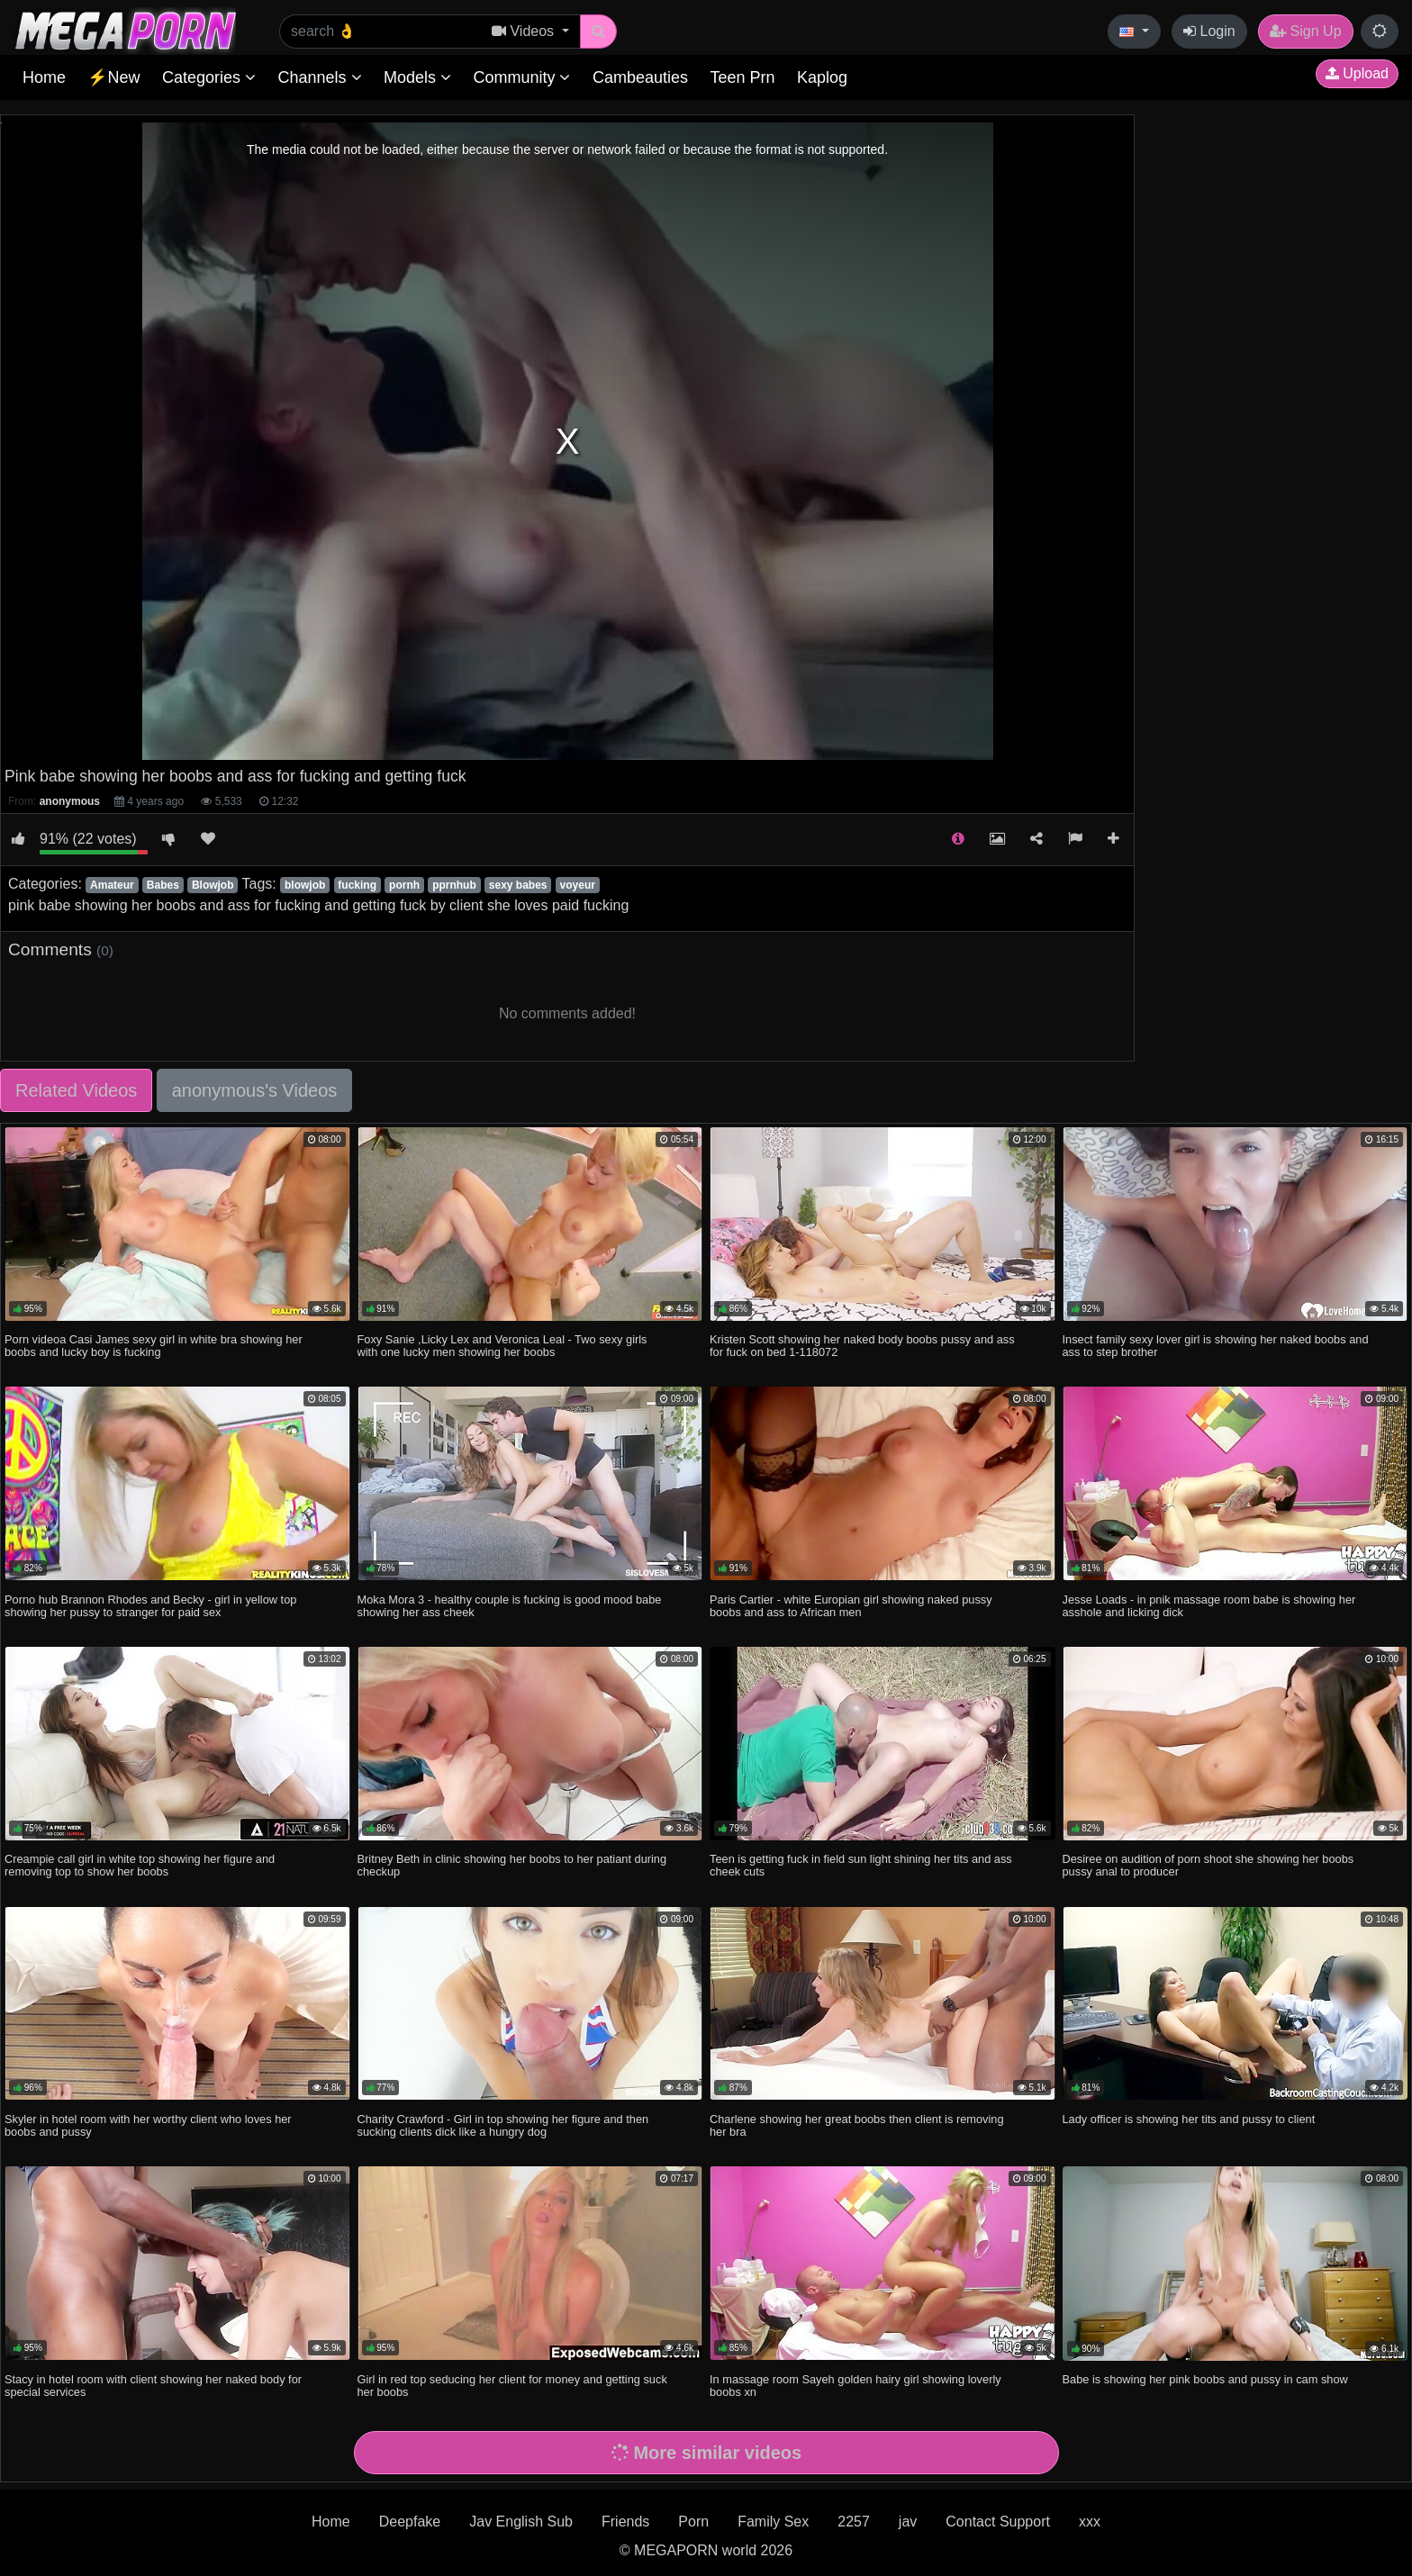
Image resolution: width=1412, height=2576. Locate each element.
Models (417, 77)
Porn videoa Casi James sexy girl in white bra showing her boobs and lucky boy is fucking (154, 1346)
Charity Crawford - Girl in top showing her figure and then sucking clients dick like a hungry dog (503, 2125)
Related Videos (76, 1090)
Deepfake (410, 2521)
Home (44, 77)
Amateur (112, 885)
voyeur (577, 885)
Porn (693, 2521)
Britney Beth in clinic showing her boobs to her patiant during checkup (512, 1865)
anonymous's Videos (255, 1090)
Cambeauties (640, 77)
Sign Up (1305, 31)
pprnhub (454, 885)
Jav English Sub (521, 2521)
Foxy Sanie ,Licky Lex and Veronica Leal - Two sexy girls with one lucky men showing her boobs (502, 1346)
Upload (1357, 73)
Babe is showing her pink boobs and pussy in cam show (1205, 2379)
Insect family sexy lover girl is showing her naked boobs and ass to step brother (1216, 1346)
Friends (625, 2521)
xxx (1089, 2521)
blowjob (305, 885)
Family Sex (773, 2521)
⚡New (113, 77)
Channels (319, 77)
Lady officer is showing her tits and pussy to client (1189, 2119)
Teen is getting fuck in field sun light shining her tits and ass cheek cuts (861, 1865)
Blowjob (213, 885)
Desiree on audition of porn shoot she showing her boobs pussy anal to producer (1208, 1865)
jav (908, 2521)
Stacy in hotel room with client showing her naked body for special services (153, 2386)
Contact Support (998, 2521)
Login (1209, 31)
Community (521, 77)
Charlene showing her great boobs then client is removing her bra (857, 2125)
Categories (209, 77)
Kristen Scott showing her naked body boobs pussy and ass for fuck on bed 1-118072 (862, 1346)
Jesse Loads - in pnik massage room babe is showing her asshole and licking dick (1209, 1606)
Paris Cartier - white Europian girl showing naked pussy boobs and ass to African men (851, 1606)
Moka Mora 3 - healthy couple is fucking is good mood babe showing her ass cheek (510, 1606)
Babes (163, 885)
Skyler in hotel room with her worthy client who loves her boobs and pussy (148, 2125)
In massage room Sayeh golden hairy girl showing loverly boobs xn (855, 2386)
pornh (404, 885)
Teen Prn (742, 77)
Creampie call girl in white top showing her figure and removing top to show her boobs (140, 1865)
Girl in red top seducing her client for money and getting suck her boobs (512, 2386)
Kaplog (822, 77)
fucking (357, 885)
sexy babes (518, 885)
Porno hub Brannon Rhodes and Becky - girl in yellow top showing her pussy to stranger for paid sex (150, 1606)
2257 (853, 2521)
